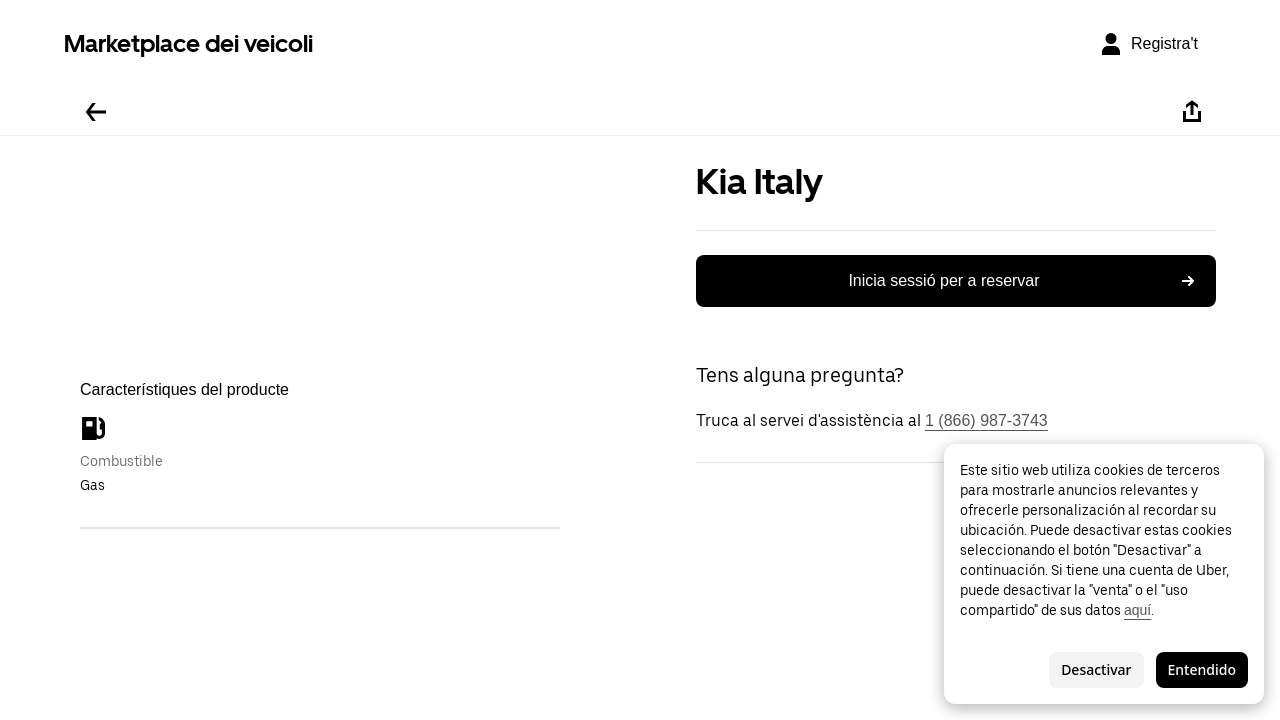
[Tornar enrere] (96, 112)
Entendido (1202, 669)
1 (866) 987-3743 (986, 420)
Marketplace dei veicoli (188, 43)
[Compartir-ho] (1192, 112)
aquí (1137, 610)
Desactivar (1096, 669)
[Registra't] (1148, 44)
